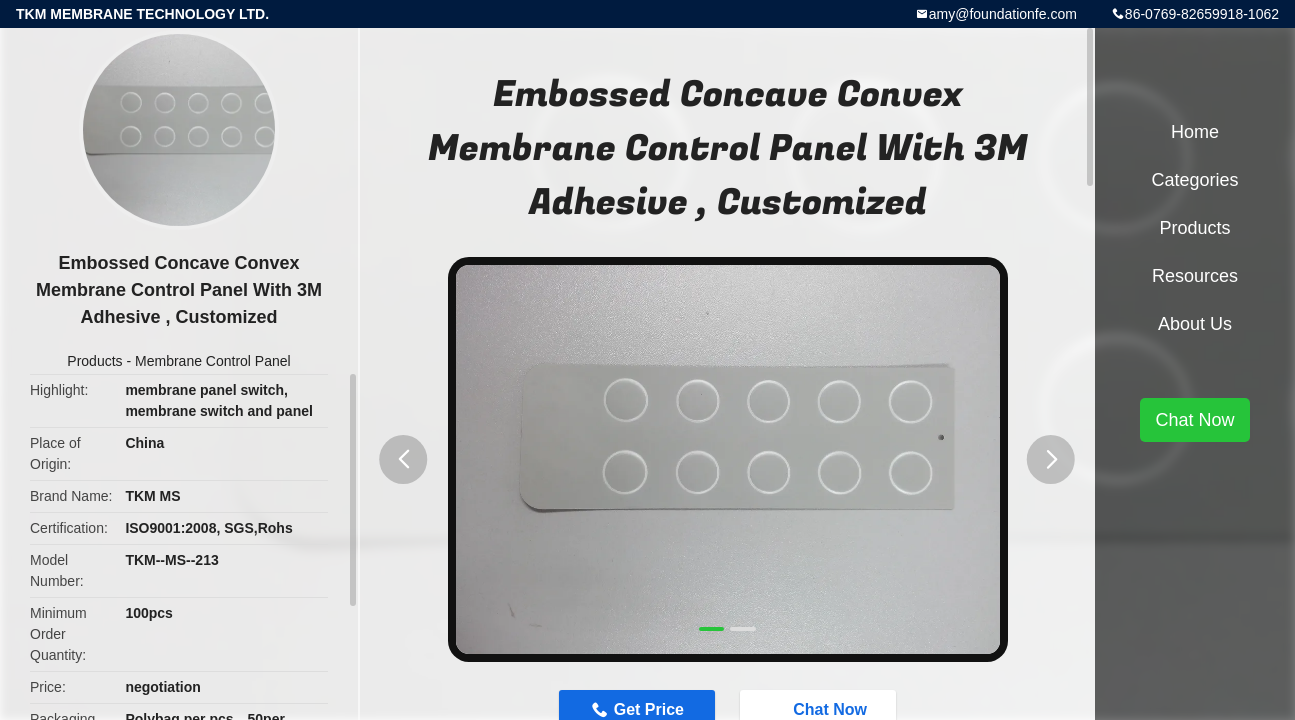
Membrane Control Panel (213, 361)
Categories (1194, 180)
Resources (1195, 276)
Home (1195, 132)
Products (94, 361)
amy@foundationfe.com (1003, 14)
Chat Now (1194, 420)
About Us (1195, 324)
